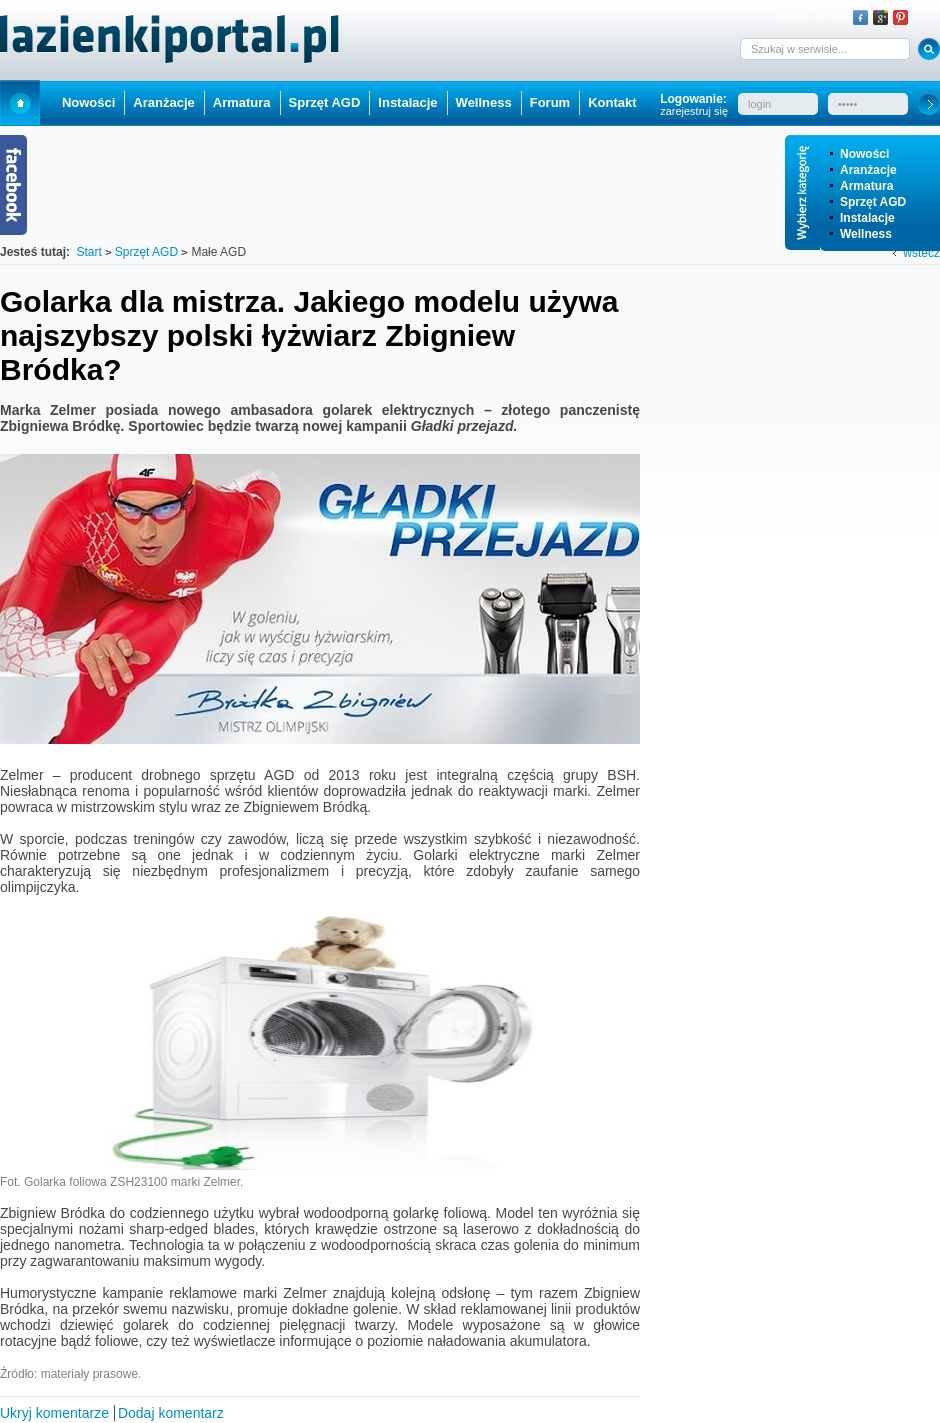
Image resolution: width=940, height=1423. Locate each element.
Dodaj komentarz (171, 1413)
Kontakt (612, 102)
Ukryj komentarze (54, 1413)
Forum (550, 102)
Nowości (864, 154)
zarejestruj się (694, 111)
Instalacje (867, 218)
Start (20, 102)
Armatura (866, 186)
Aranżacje (868, 170)
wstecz (921, 253)
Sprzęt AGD (873, 202)
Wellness (866, 234)
